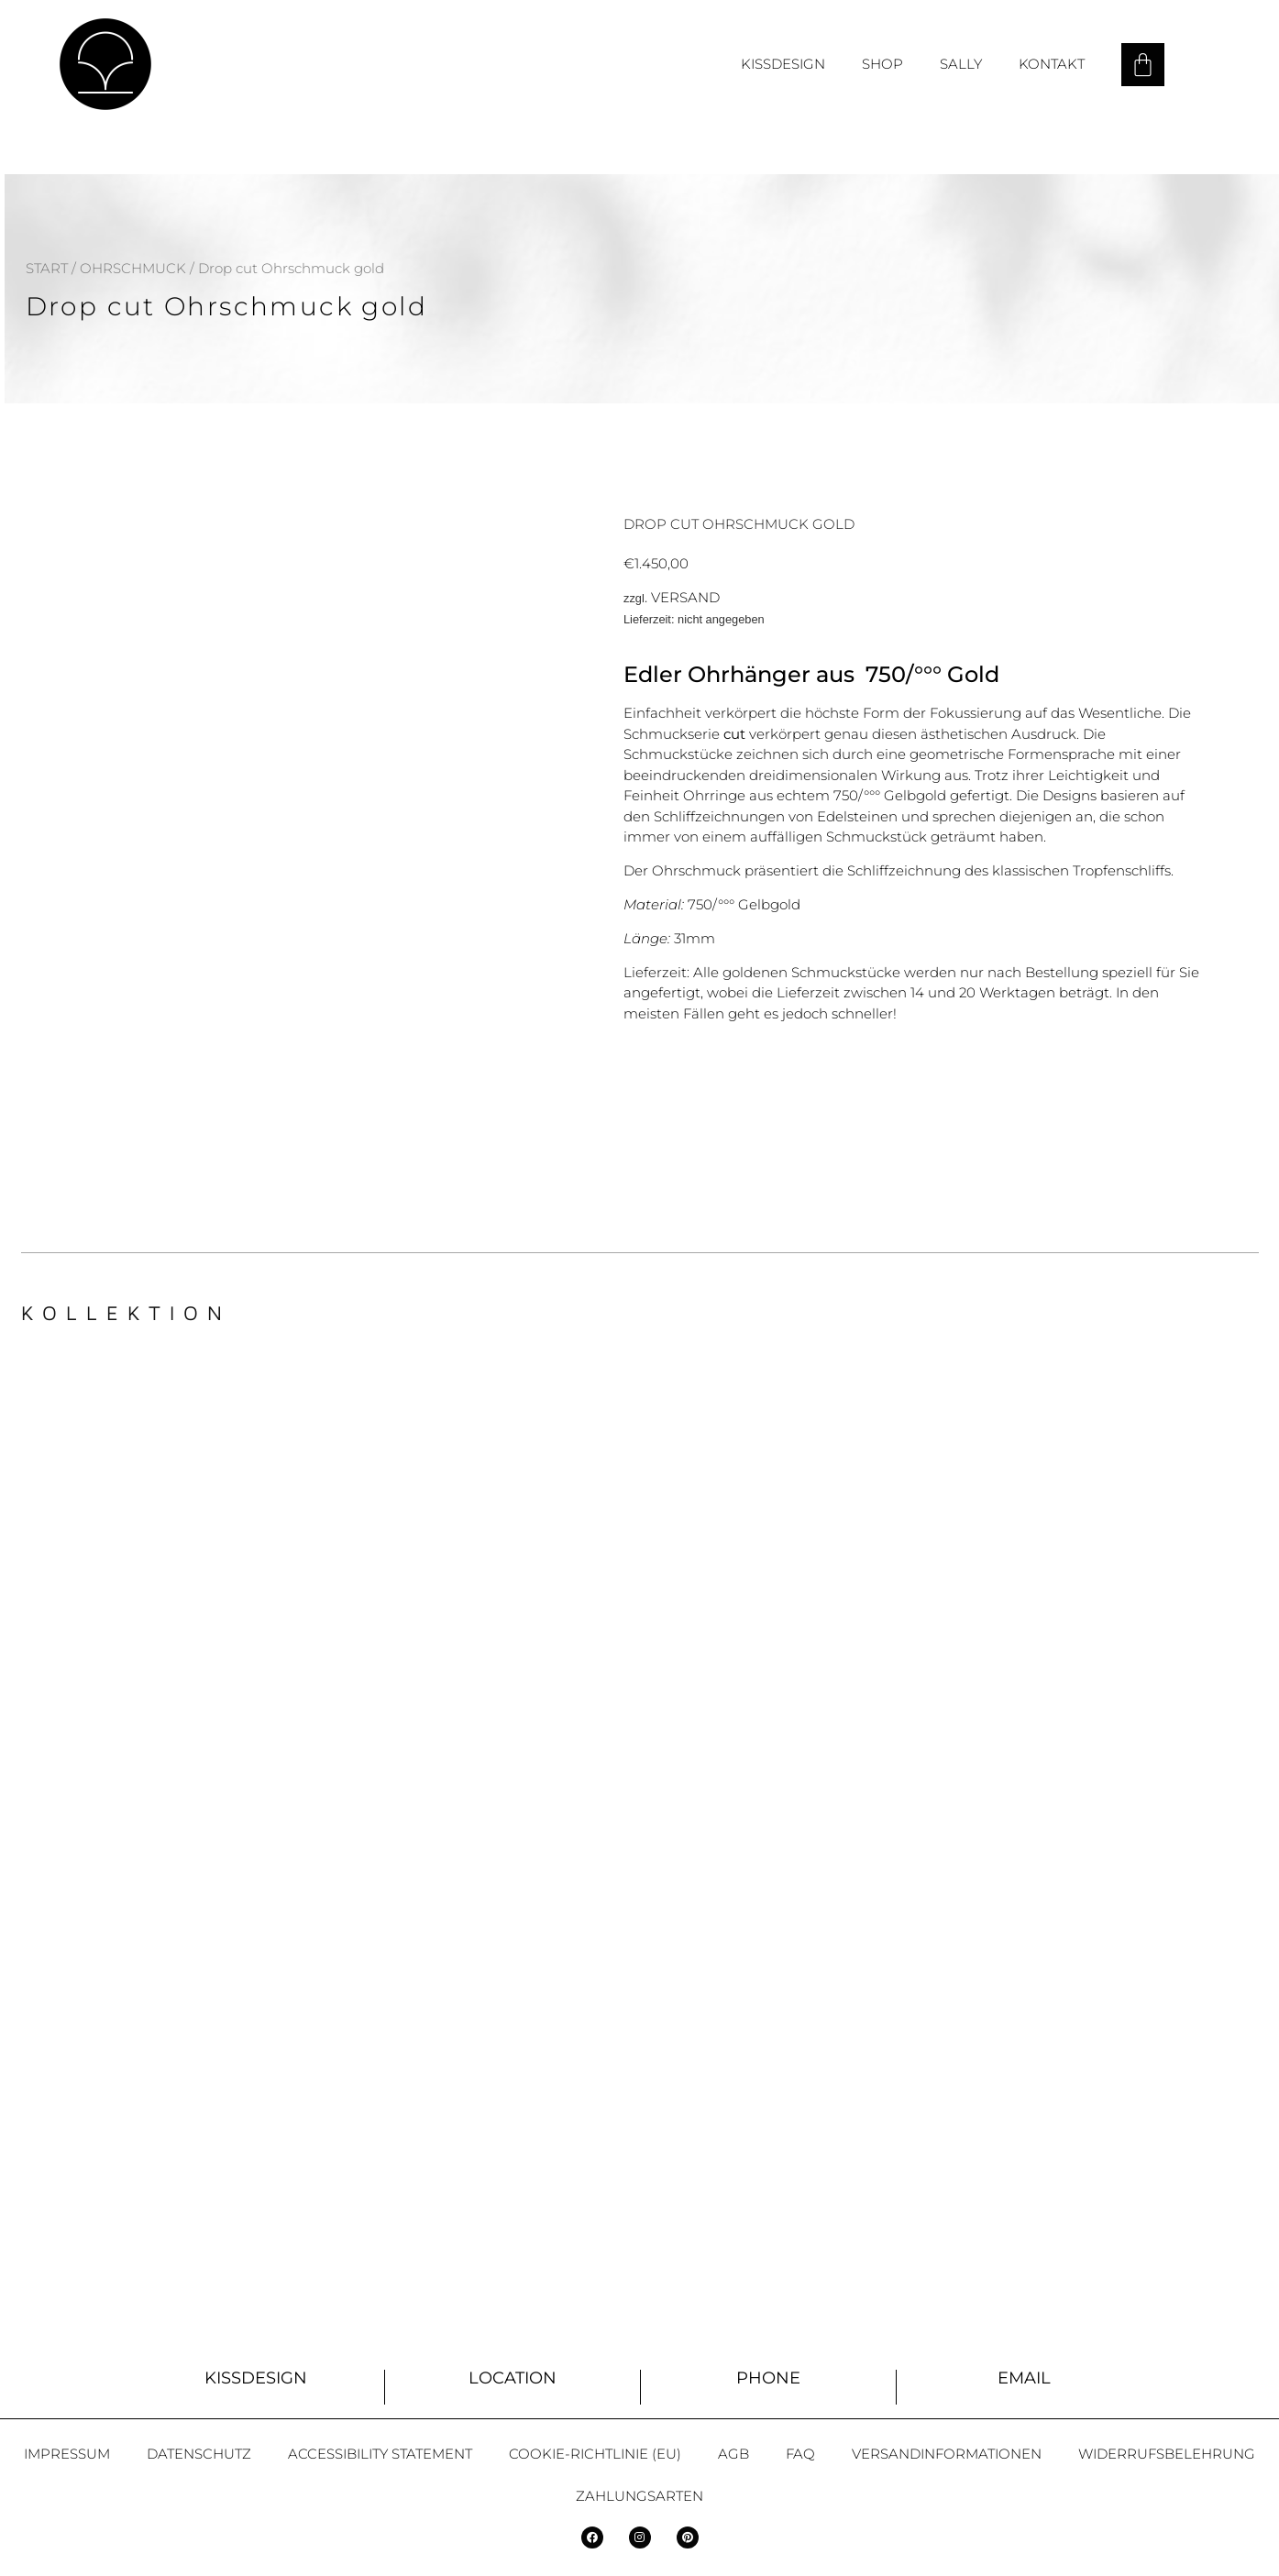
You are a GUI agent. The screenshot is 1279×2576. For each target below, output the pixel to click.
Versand (685, 597)
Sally (961, 63)
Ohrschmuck (133, 268)
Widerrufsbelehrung (1166, 2453)
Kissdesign (783, 63)
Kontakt (1052, 63)
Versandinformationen (947, 2453)
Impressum (67, 2453)
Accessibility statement (380, 2453)
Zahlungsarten (639, 2495)
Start (47, 268)
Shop (882, 63)
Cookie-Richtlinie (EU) (595, 2453)
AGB (733, 2453)
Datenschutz (199, 2453)
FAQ (800, 2453)
